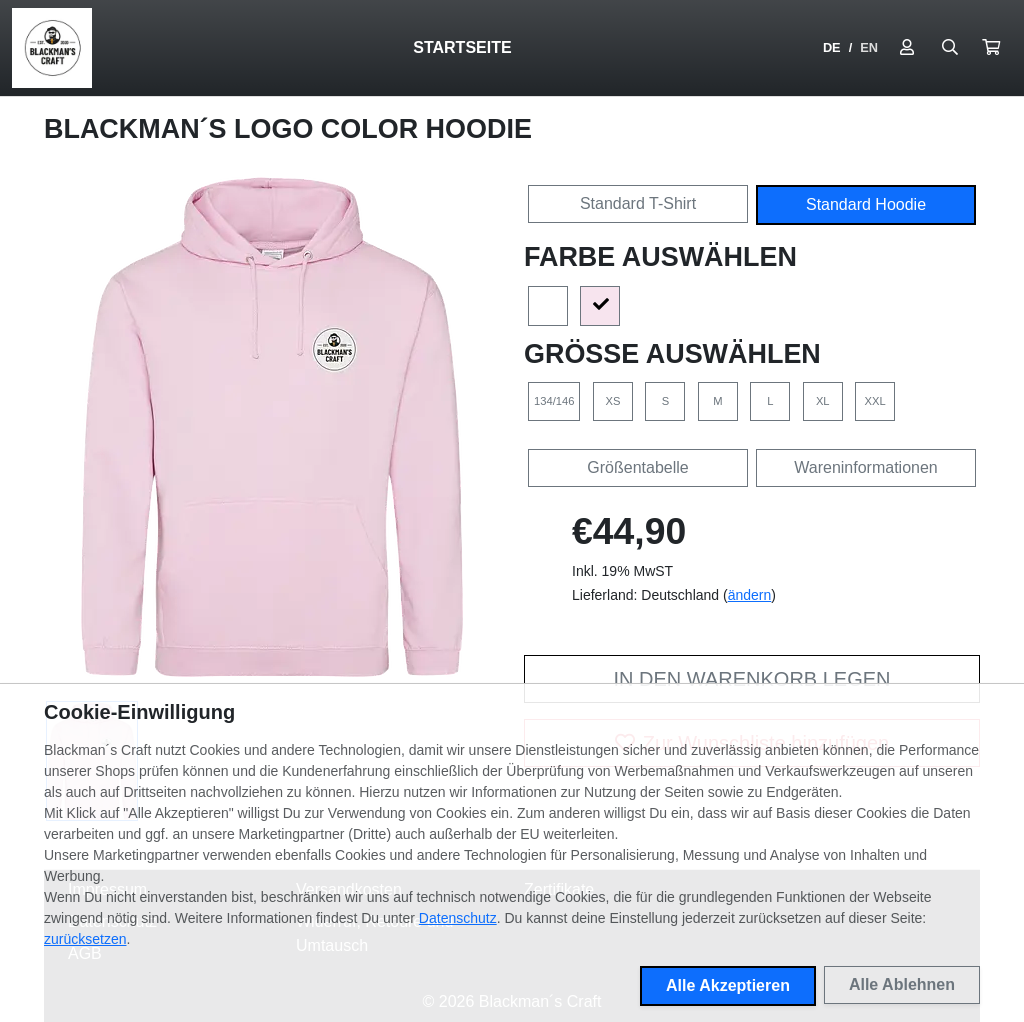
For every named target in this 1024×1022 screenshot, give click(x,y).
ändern (750, 595)
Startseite (462, 47)
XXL (875, 401)
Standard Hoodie (866, 204)
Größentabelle (637, 467)
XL (823, 401)
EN (869, 47)
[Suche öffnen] (950, 48)
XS (612, 401)
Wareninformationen (865, 467)
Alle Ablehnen (902, 984)
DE (832, 47)
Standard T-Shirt (638, 203)
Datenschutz (458, 918)
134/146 (554, 401)
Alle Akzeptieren (728, 985)
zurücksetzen (85, 939)
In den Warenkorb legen (751, 679)
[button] (991, 48)
